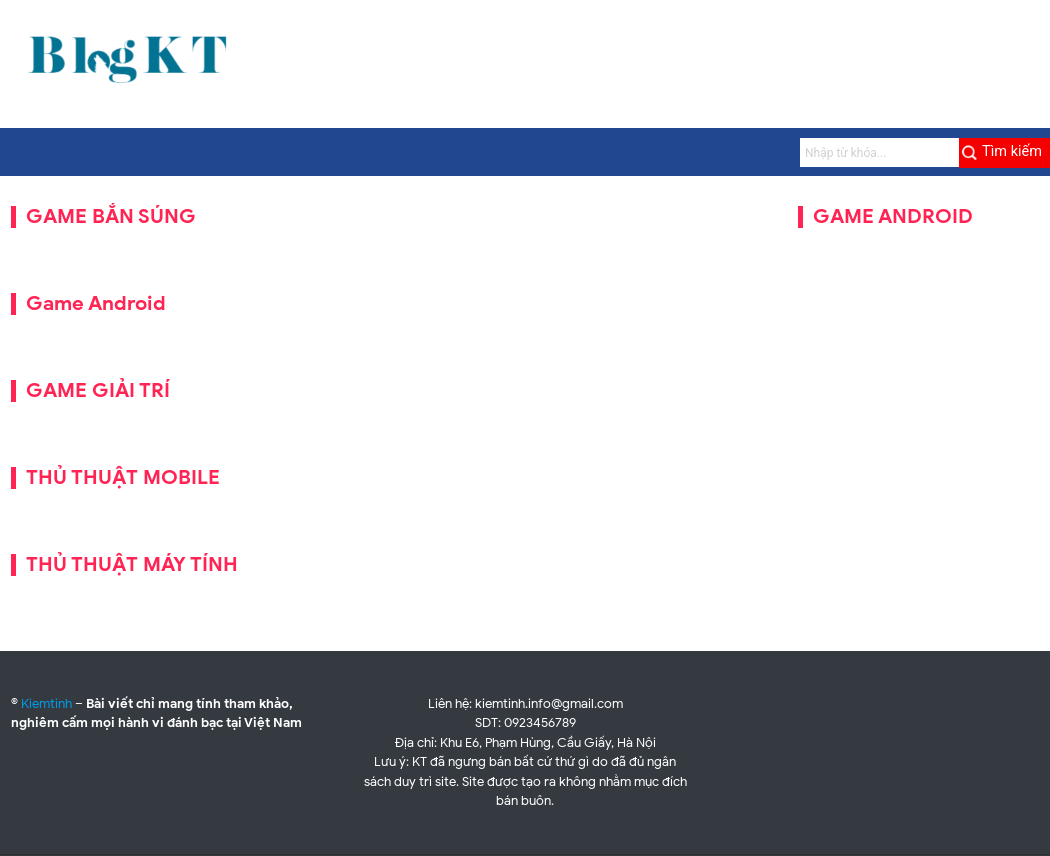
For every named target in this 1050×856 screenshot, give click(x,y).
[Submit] (1004, 153)
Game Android (96, 303)
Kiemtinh (46, 703)
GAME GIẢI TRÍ (98, 390)
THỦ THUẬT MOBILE (123, 477)
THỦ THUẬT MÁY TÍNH (132, 564)
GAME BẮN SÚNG (111, 216)
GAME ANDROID (893, 216)
